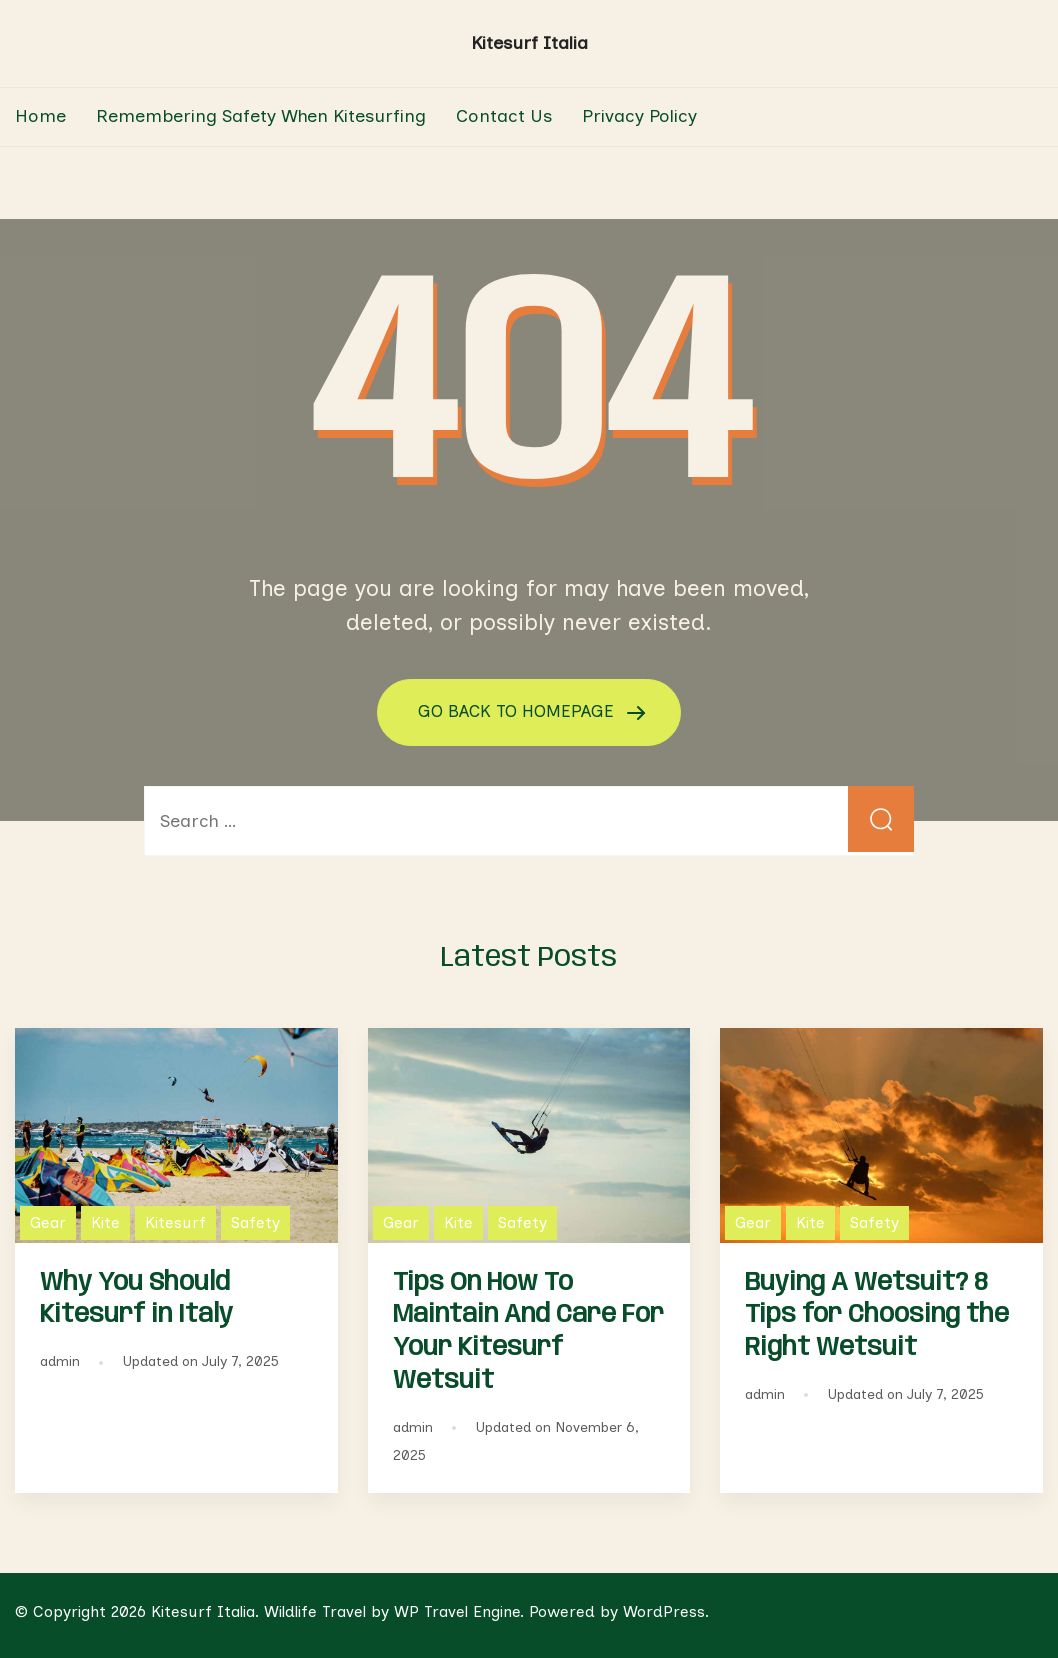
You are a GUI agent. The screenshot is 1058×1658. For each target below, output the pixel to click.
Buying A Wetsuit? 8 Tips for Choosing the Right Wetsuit (877, 1315)
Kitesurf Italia (529, 43)
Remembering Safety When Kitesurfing (261, 116)
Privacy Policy (639, 116)
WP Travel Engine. (459, 1611)
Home (40, 116)
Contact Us (504, 116)
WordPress (664, 1611)
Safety (255, 1221)
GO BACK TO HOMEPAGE (519, 711)
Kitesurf (175, 1221)
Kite (105, 1221)
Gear (48, 1221)
